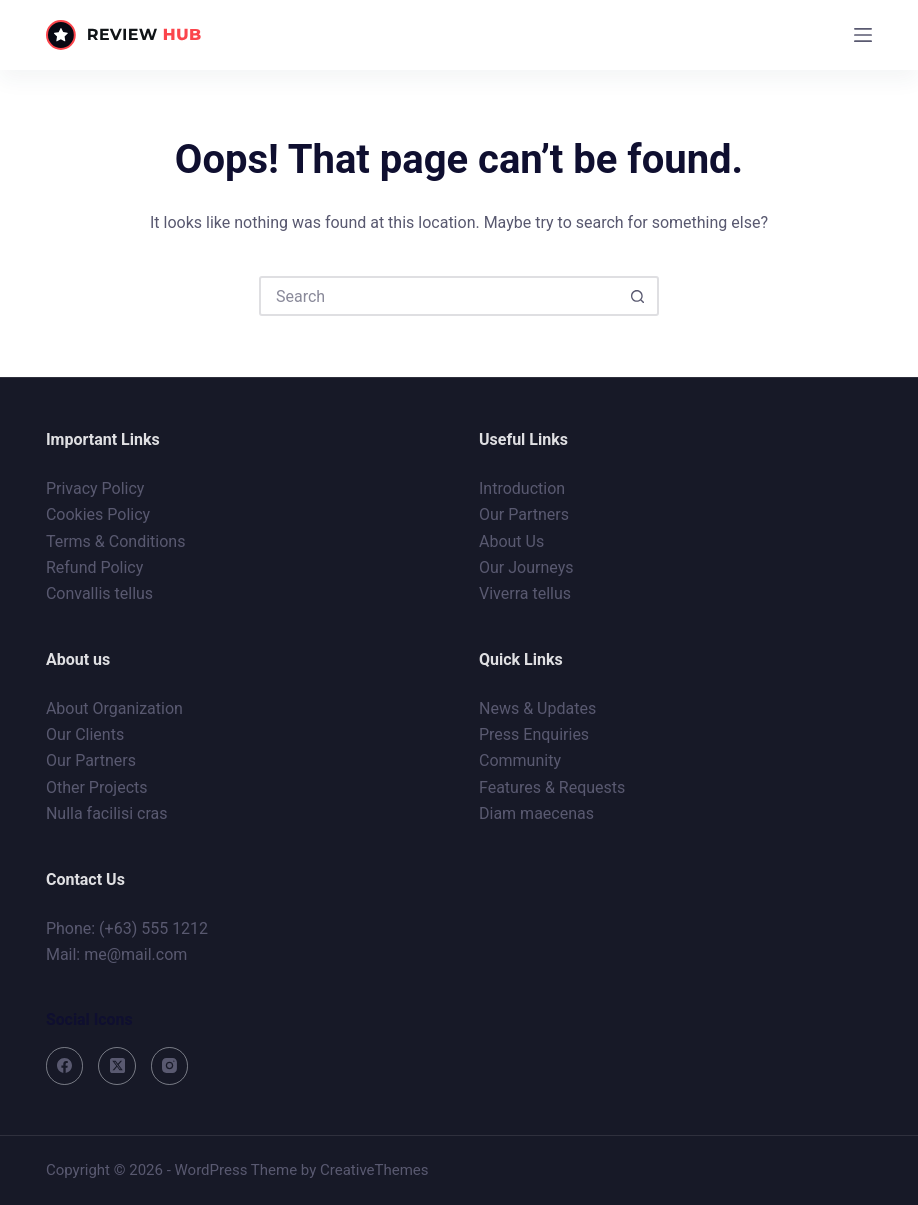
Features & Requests (552, 787)
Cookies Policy (98, 514)
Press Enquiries (534, 734)
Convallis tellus (99, 593)
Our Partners (524, 514)
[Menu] (863, 35)
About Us (511, 541)
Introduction (522, 488)
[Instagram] (170, 1066)
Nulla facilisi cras (107, 813)
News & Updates (537, 708)
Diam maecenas (536, 813)
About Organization (114, 708)
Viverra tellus (525, 593)
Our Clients (85, 734)
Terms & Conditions (116, 541)
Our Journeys (526, 567)
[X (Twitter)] (117, 1066)
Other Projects (97, 787)
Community (520, 760)
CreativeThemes (374, 1170)
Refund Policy (94, 567)
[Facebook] (65, 1066)
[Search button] (637, 296)
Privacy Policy (95, 488)
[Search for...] (439, 296)
